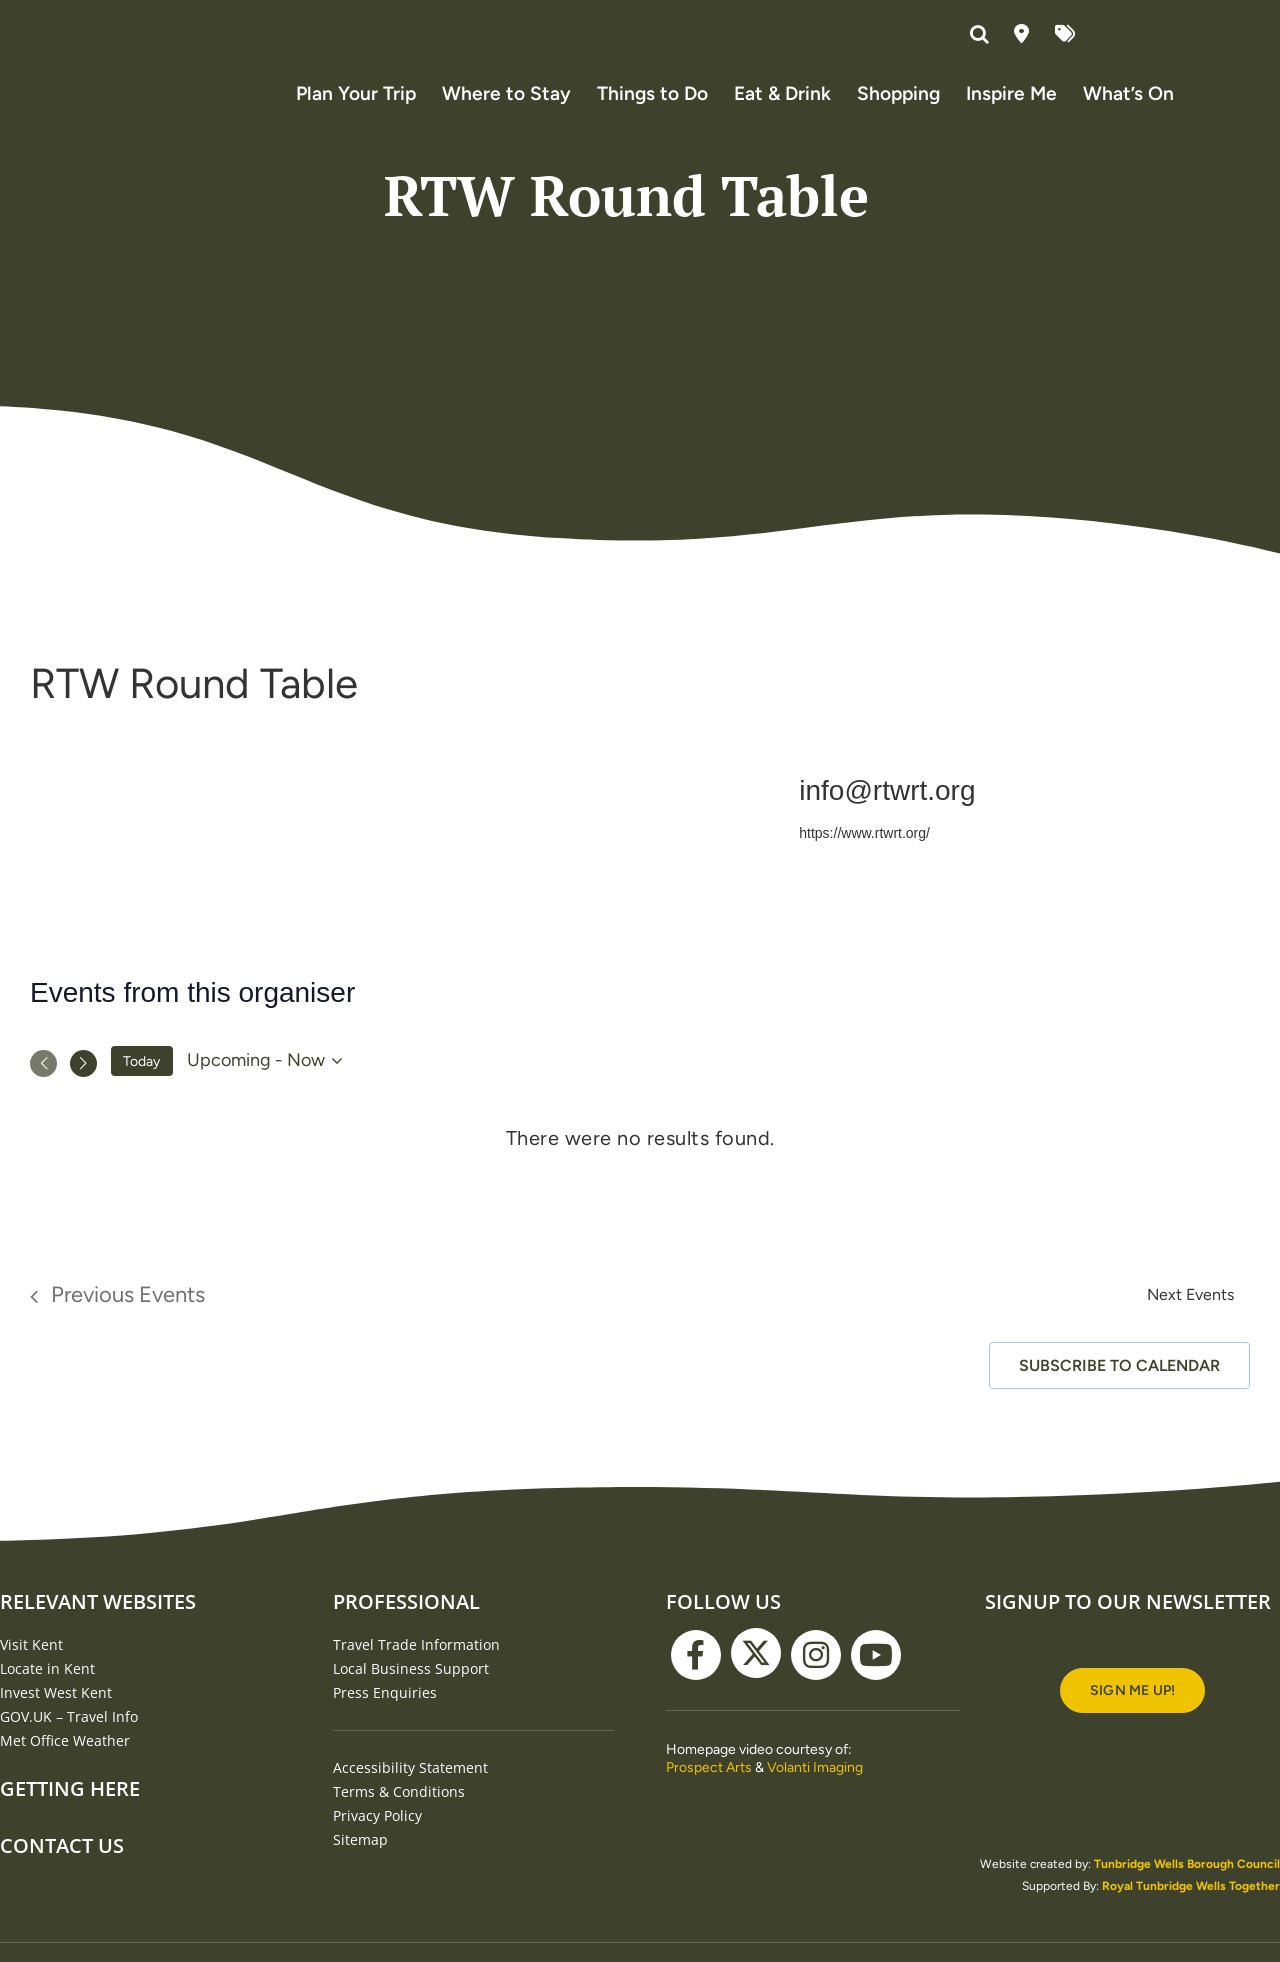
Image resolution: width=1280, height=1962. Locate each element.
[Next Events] (83, 1097)
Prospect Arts (709, 1801)
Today (141, 1094)
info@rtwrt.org (887, 824)
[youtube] (876, 1689)
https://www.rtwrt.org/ (864, 866)
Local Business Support (411, 1702)
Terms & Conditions (399, 1825)
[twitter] (756, 1687)
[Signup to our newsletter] (1132, 1724)
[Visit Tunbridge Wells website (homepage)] (185, 75)
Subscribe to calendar (1119, 1398)
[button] (982, 35)
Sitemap (360, 1873)
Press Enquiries (385, 1726)
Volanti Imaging (815, 1801)
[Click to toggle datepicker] (268, 1095)
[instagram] (816, 1689)
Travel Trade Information (416, 1678)
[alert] (640, 1172)
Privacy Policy (377, 1849)
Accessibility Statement (410, 1801)
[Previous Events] (43, 1097)
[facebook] (696, 1689)
